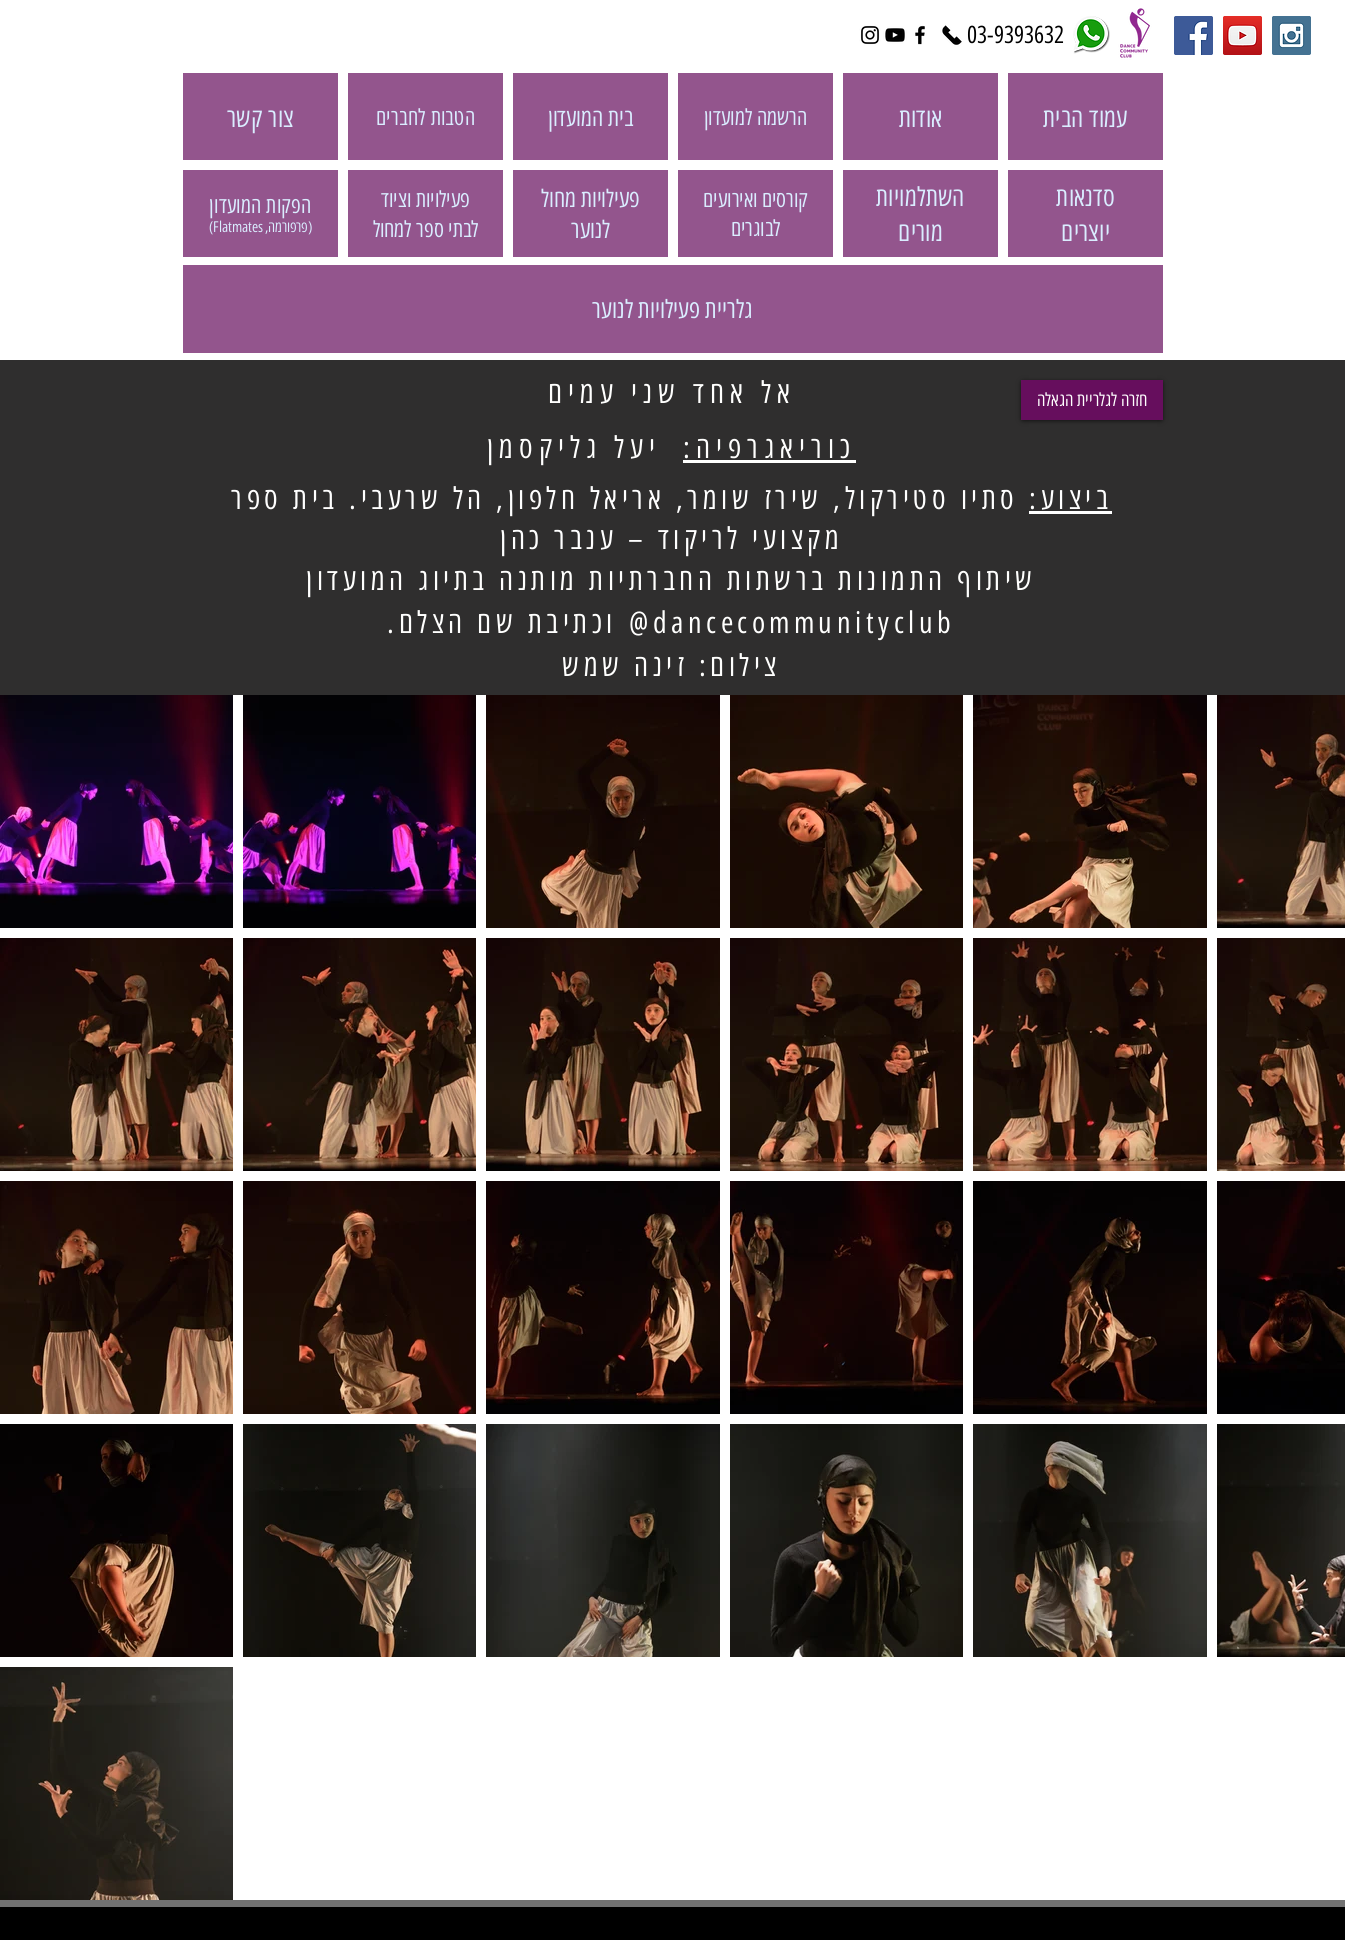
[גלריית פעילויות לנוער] (673, 309)
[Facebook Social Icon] (1193, 35)
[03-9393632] (1016, 35)
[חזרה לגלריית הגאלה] (1092, 400)
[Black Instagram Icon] (870, 35)
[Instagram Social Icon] (1291, 35)
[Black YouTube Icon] (895, 35)
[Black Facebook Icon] (920, 35)
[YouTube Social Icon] (1242, 35)
